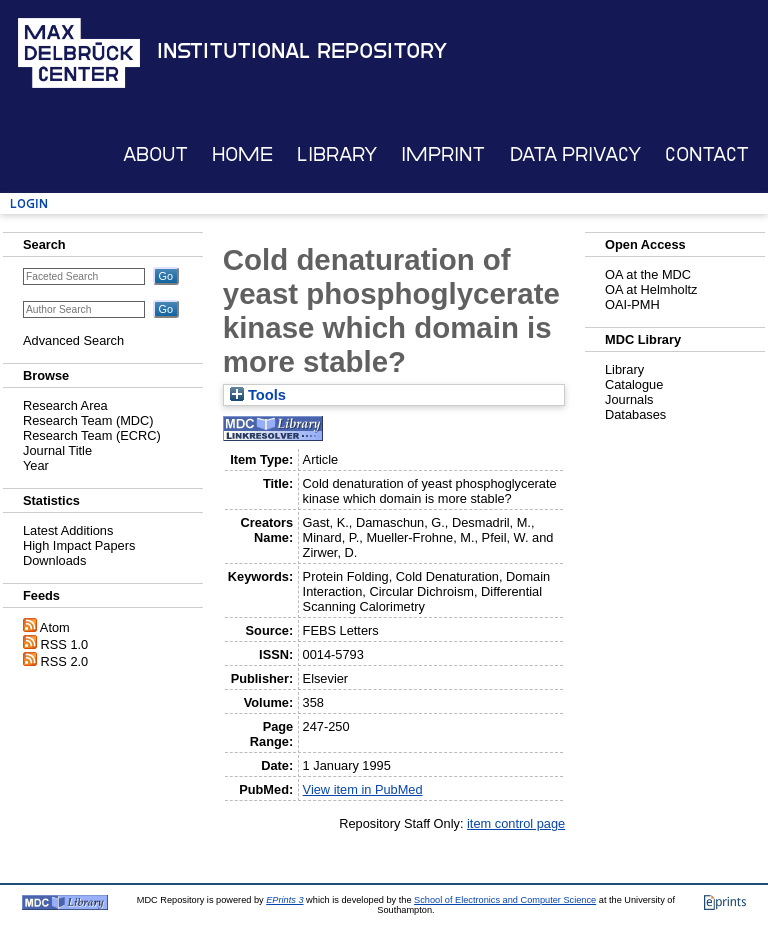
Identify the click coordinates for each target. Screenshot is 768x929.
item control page (516, 823)
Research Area (65, 405)
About (155, 154)
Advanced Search (73, 340)
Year (36, 465)
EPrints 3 (284, 900)
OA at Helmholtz (651, 289)
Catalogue (634, 384)
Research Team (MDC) (88, 420)
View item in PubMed (363, 789)
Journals (629, 399)
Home (242, 154)
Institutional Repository (302, 51)
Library (337, 154)
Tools (258, 395)
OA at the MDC (648, 274)
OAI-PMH (632, 304)
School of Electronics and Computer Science (505, 900)
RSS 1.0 (65, 644)
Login (29, 203)
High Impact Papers (79, 545)
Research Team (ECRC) (92, 435)
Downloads (54, 560)
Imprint (443, 154)
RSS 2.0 (65, 661)
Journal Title (57, 450)
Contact (707, 154)
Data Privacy (575, 154)
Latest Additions (68, 530)
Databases (635, 414)
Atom (55, 627)
